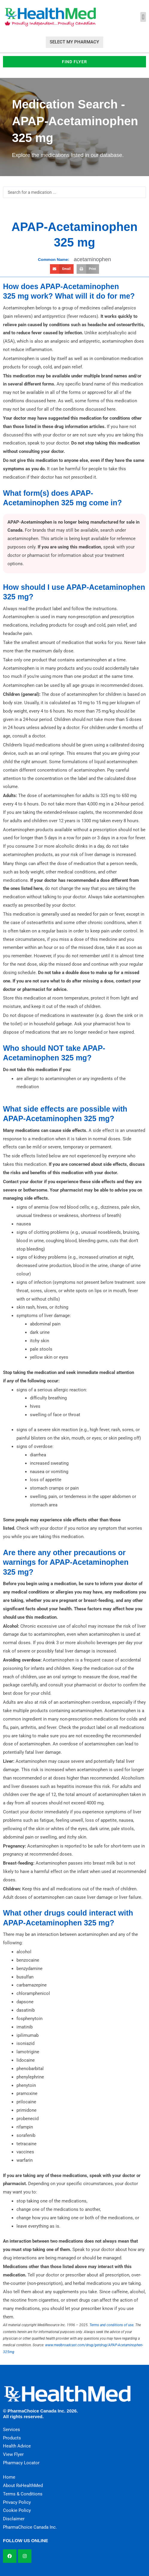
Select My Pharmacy (74, 42)
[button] (143, 17)
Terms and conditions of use (111, 2325)
